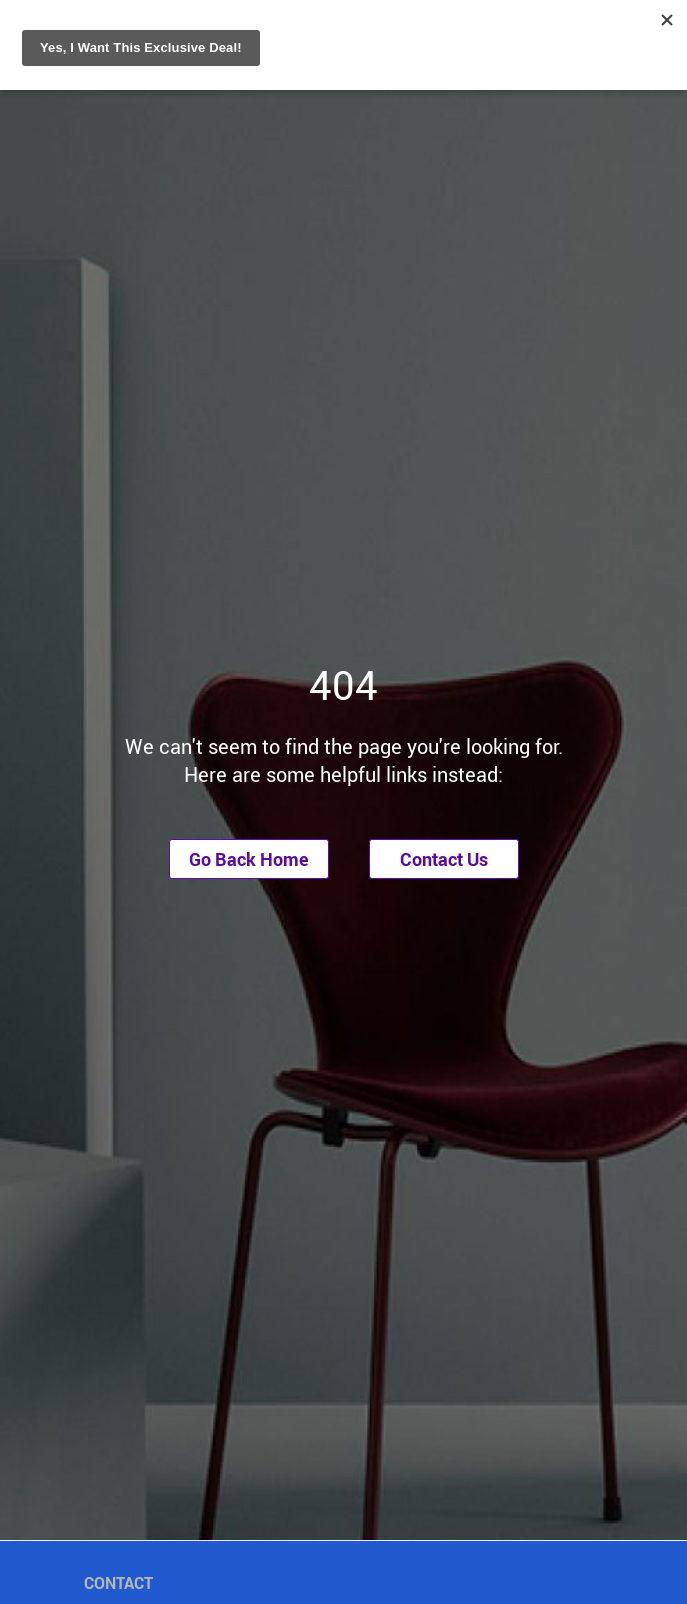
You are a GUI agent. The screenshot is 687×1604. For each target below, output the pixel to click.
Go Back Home (249, 859)
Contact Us (444, 859)
